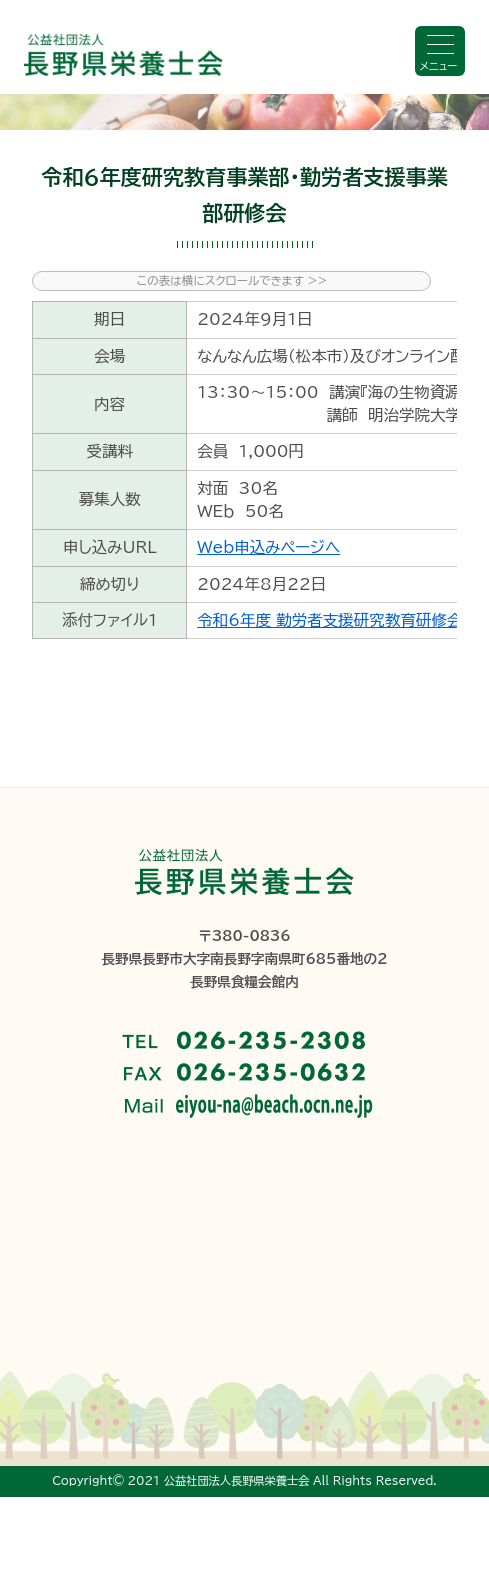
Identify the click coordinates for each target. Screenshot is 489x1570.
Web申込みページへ (268, 547)
